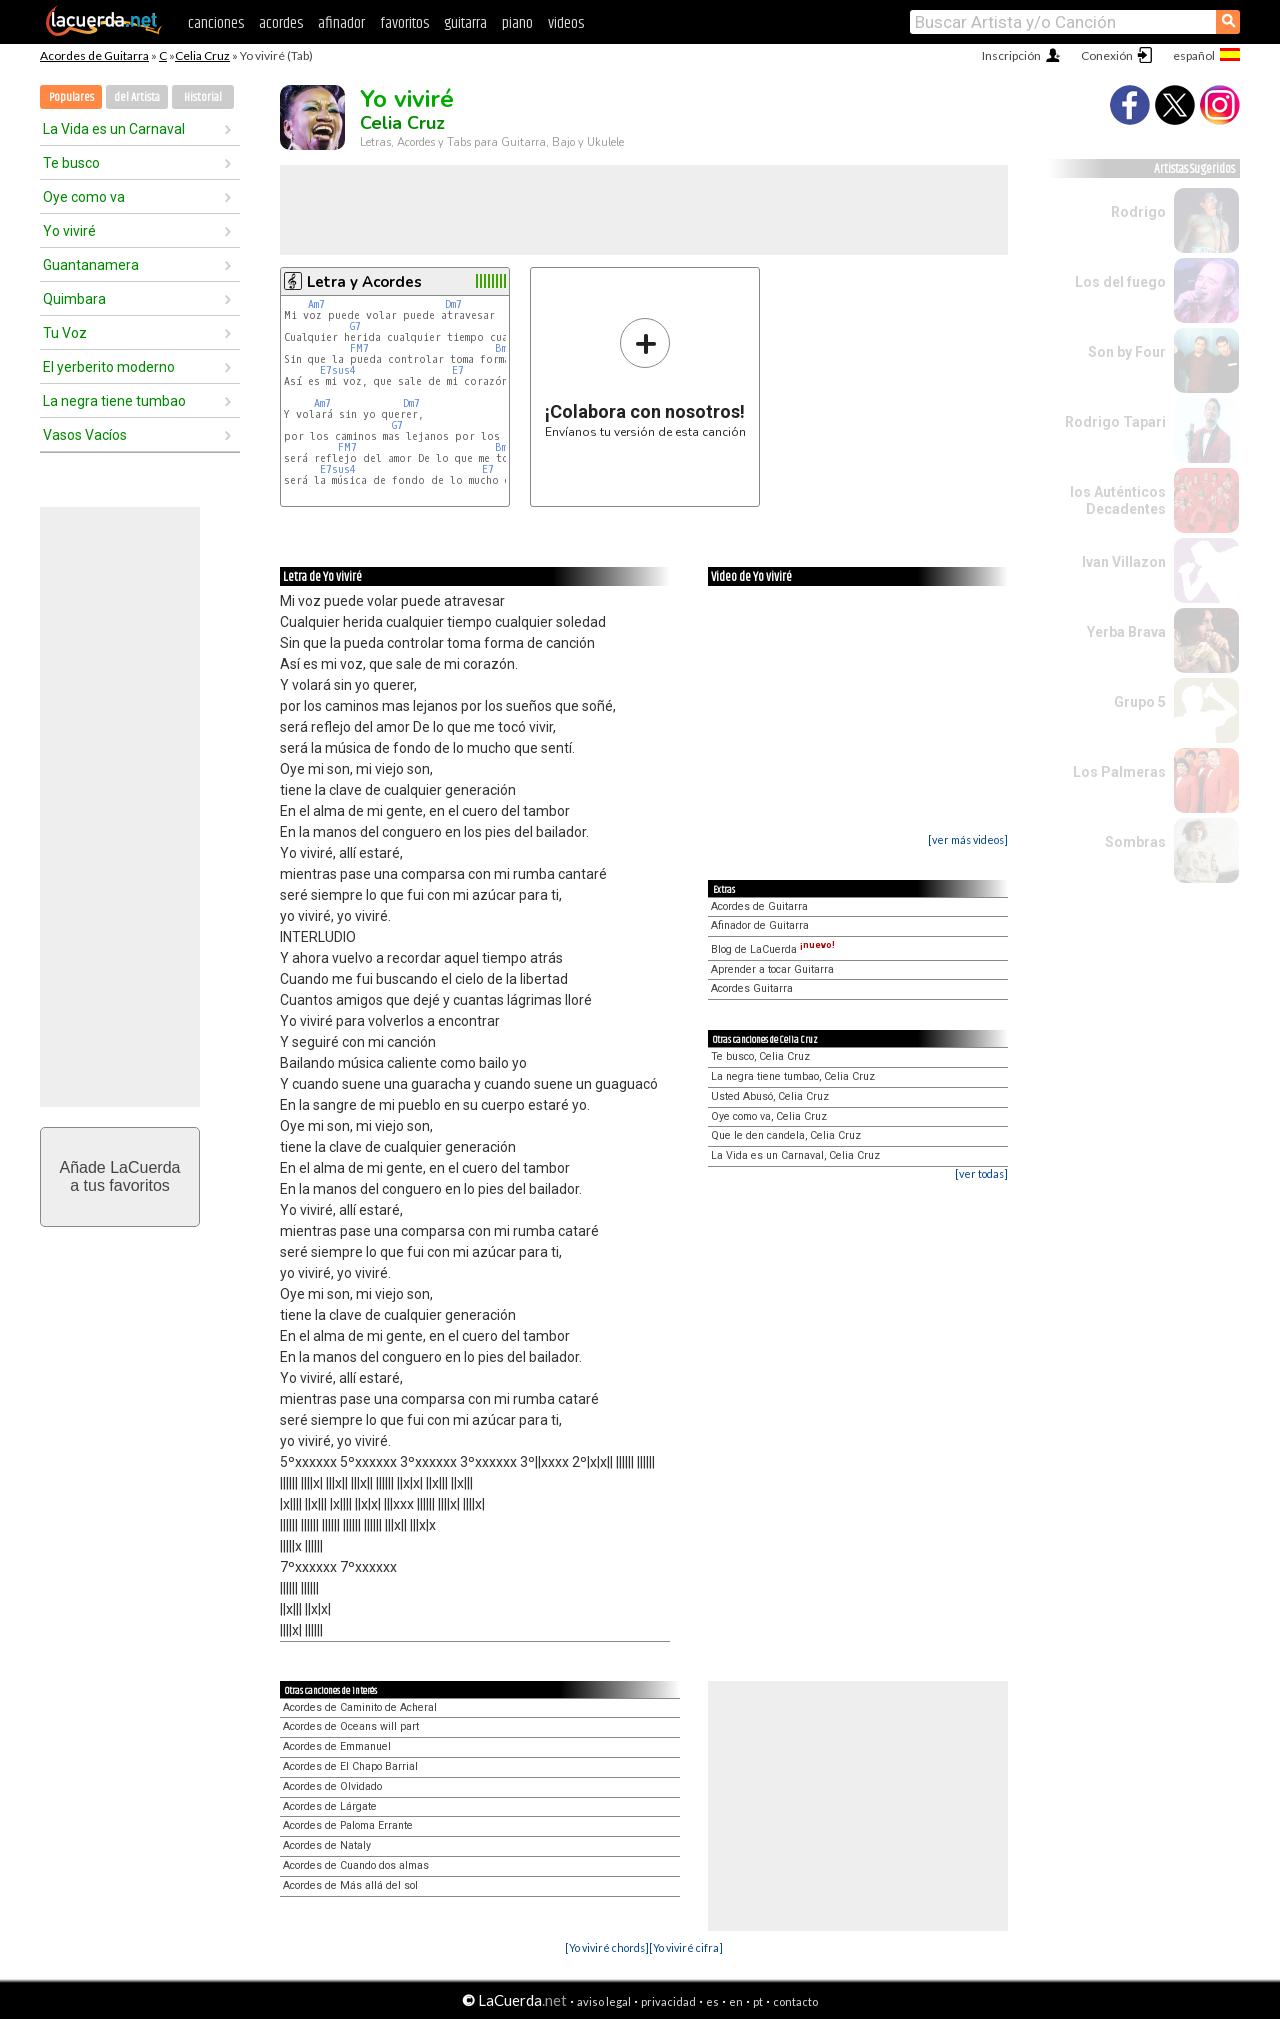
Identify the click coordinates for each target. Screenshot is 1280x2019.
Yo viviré (69, 231)
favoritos (404, 23)
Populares (71, 97)
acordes (281, 23)
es (712, 2001)
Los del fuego (1120, 282)
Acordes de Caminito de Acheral (360, 1707)
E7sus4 (338, 370)
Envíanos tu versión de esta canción (645, 377)
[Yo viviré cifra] (686, 1947)
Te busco (71, 163)
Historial (203, 97)
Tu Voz (65, 333)
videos (566, 23)
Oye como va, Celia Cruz (769, 1116)
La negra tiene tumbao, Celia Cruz (793, 1076)
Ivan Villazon (1124, 562)
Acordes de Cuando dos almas (356, 1865)
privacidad (668, 2001)
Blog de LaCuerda (773, 949)
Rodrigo (1138, 212)
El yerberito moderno (109, 367)
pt (758, 2001)
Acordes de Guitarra (94, 55)
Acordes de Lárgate (330, 1806)
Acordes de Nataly (327, 1845)
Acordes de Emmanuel (337, 1746)
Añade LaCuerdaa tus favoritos (120, 1176)
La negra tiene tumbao (114, 401)
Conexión (1107, 55)
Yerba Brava (1126, 632)
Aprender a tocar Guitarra (772, 969)
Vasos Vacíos (85, 435)
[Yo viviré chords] (607, 1947)
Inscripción (1011, 55)
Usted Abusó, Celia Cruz (770, 1096)
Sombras (1135, 842)
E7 (458, 370)
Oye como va (84, 197)
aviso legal (604, 2001)
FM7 (359, 348)
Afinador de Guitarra (760, 925)
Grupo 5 (1140, 702)
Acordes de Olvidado (332, 1786)
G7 (355, 326)
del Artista (137, 97)
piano (517, 23)
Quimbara (74, 299)
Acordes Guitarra (752, 988)
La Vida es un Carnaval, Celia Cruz (795, 1155)
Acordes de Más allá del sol (350, 1885)
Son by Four (1127, 352)
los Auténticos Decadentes (1118, 500)
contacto (795, 2001)
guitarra (465, 23)
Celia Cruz (202, 55)
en (736, 2001)
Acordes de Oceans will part (351, 1726)
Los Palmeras (1119, 772)
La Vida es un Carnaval (114, 129)
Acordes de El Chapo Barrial (350, 1766)
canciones (216, 23)
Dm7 (453, 304)
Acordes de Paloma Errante (348, 1825)
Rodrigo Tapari (1115, 422)
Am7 (316, 304)
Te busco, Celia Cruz (760, 1056)
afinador (341, 23)
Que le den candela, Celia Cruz (786, 1135)
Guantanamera (91, 265)
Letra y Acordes (364, 282)
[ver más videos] (968, 839)
